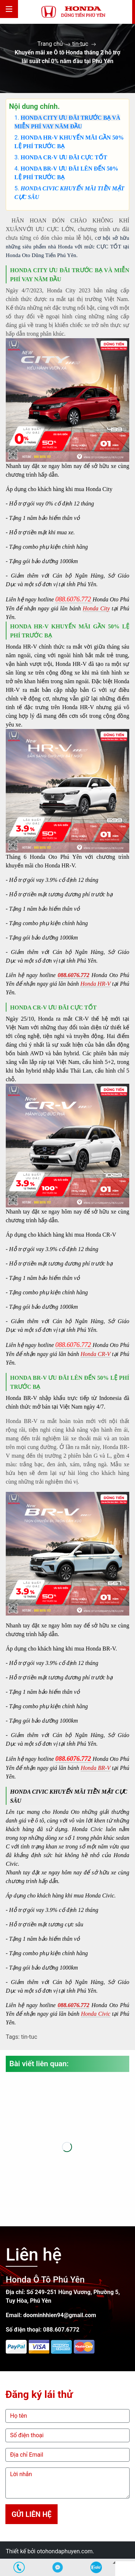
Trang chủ (50, 43)
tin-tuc (80, 43)
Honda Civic (96, 2014)
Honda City (96, 608)
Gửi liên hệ (31, 2514)
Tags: (12, 2036)
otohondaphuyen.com (65, 2551)
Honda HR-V (95, 984)
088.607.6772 (61, 2329)
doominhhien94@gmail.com (59, 2315)
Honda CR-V (96, 1354)
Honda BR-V (96, 1768)
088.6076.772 (73, 975)
